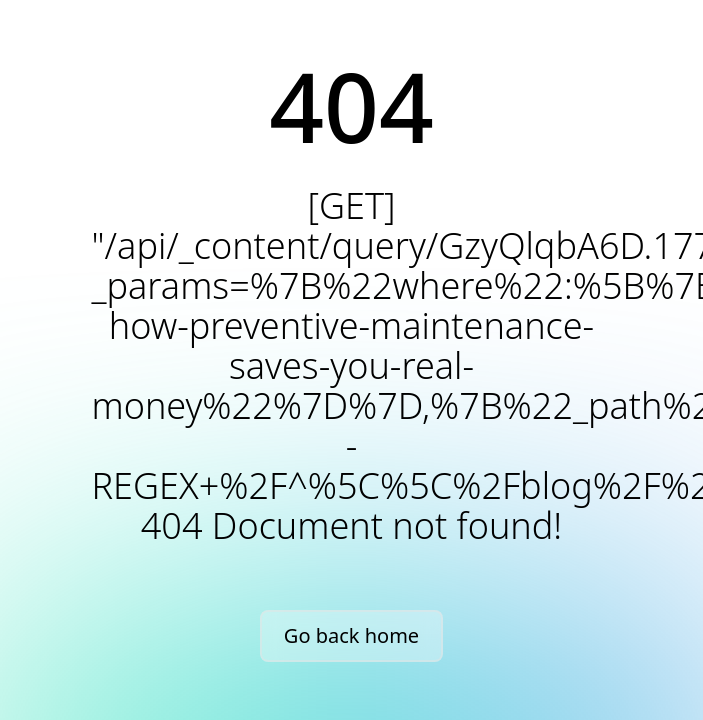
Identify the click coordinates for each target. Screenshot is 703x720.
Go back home (351, 635)
